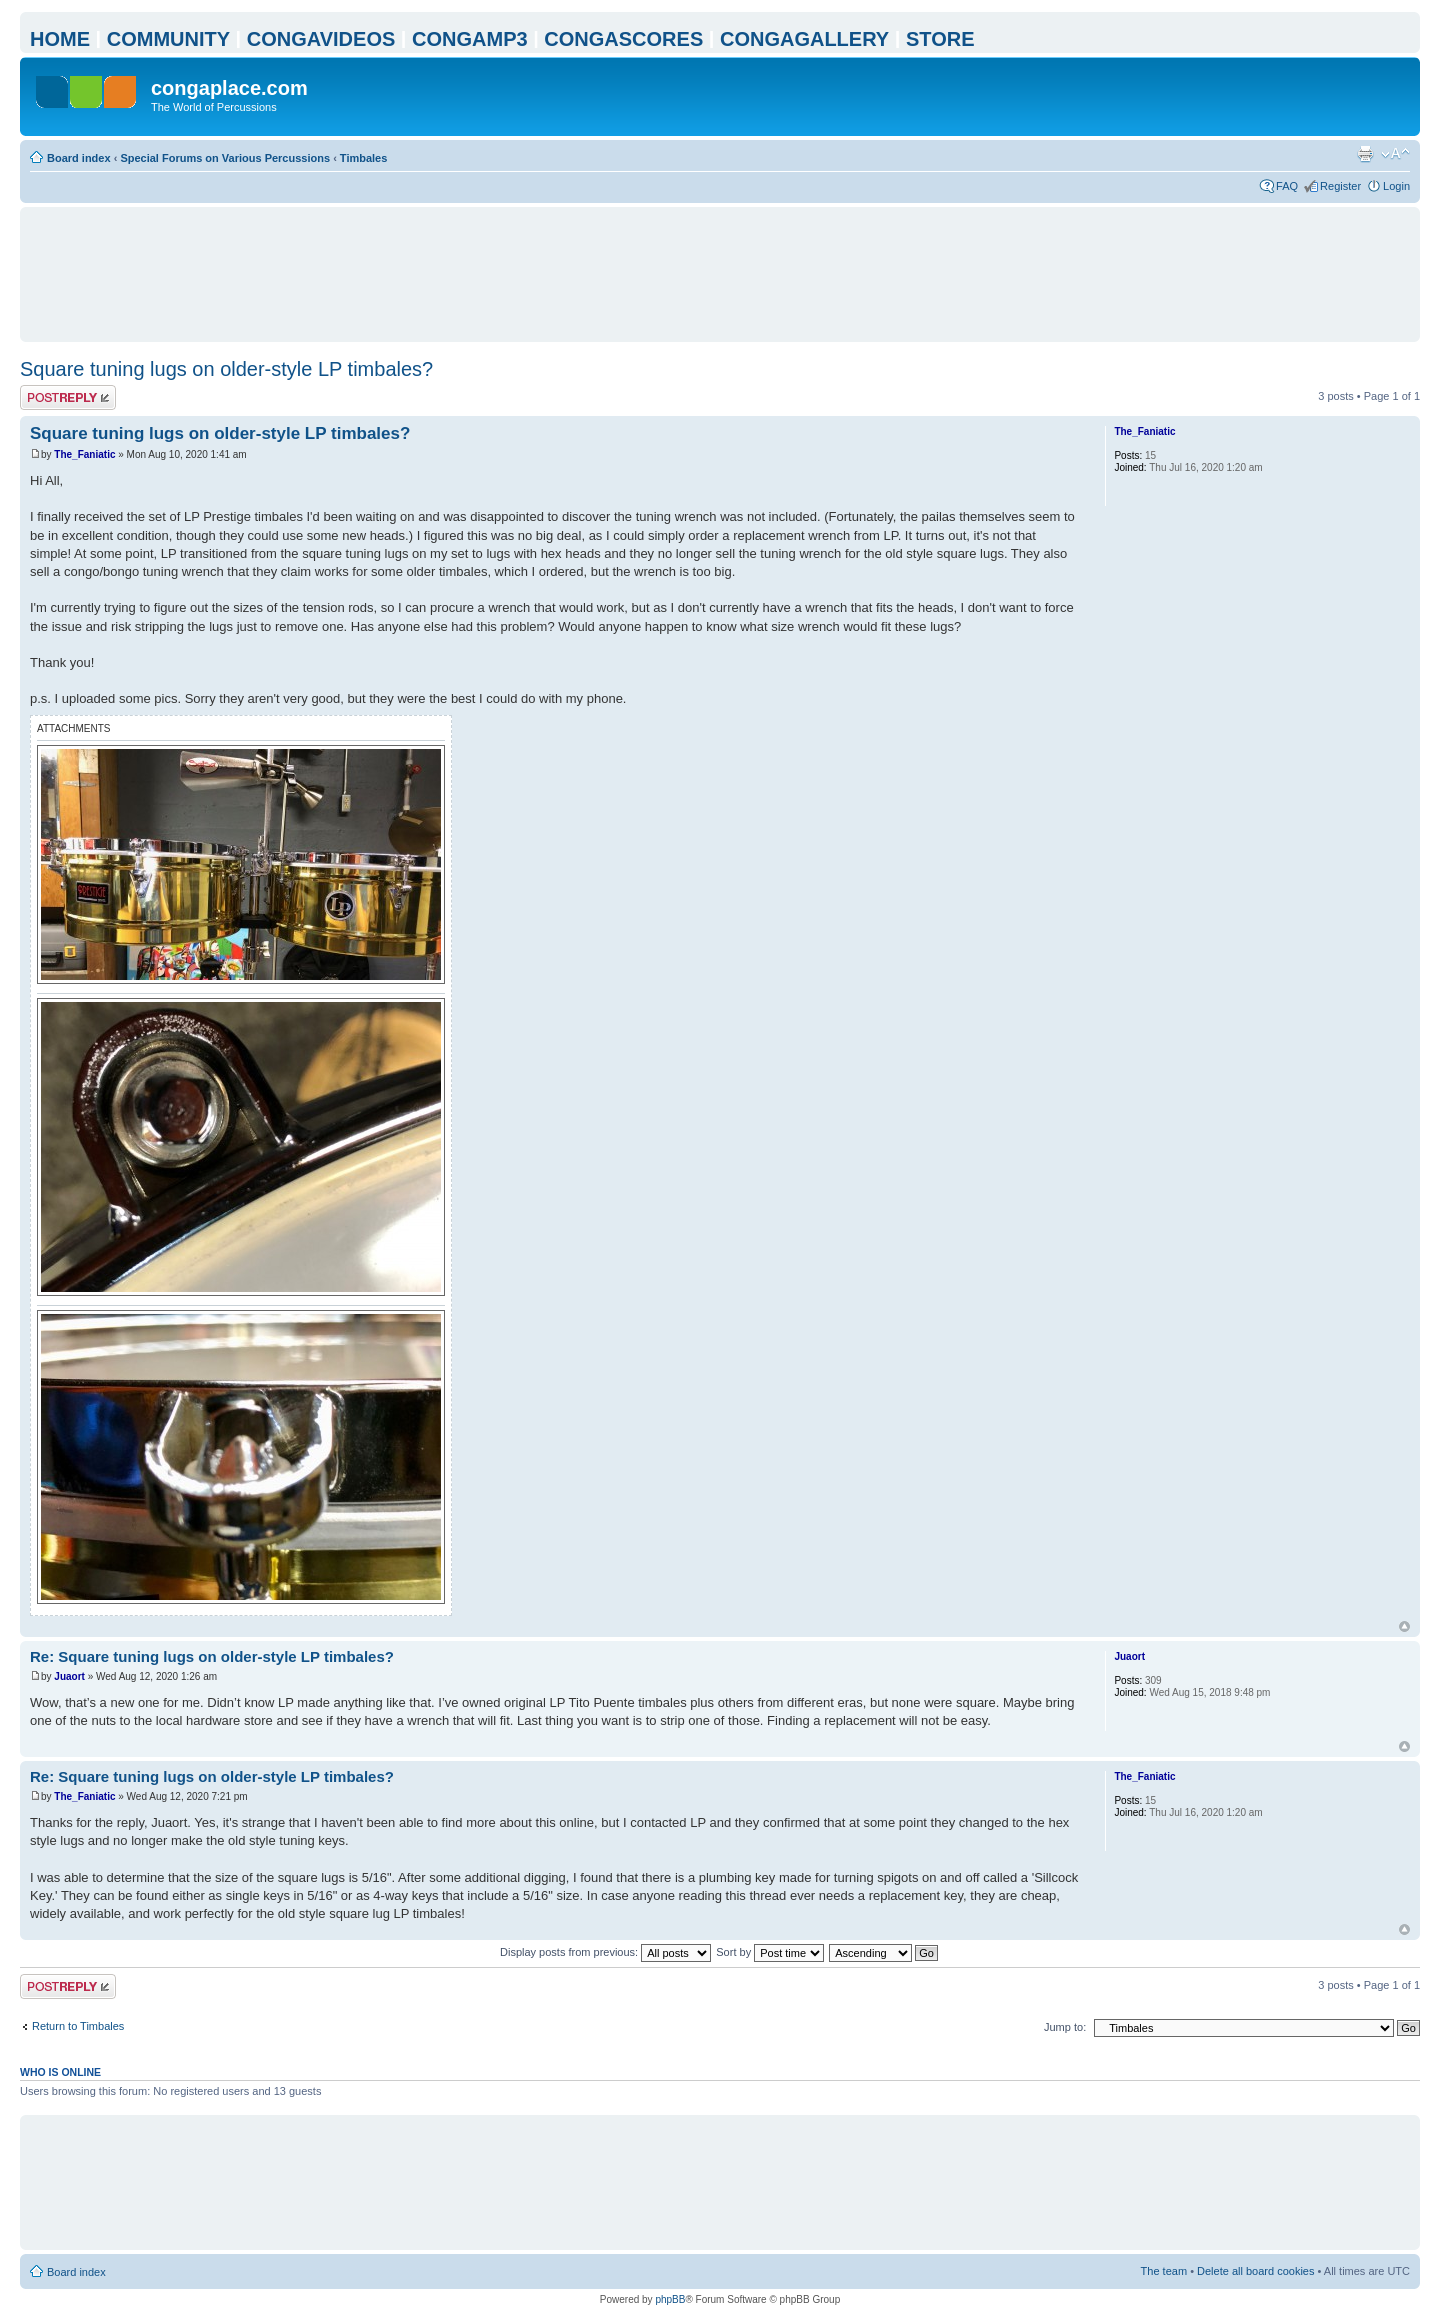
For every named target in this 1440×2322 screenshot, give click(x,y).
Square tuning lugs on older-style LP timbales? (226, 369)
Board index (79, 158)
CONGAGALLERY (804, 39)
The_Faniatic (84, 454)
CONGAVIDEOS (321, 39)
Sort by (770, 1952)
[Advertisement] (720, 274)
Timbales (364, 158)
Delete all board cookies (1255, 2271)
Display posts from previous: (605, 1952)
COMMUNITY (168, 39)
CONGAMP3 (470, 39)
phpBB (670, 2299)
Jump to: (1065, 2027)
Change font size (1395, 154)
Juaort (69, 1676)
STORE (940, 39)
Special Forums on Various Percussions (225, 158)
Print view (1365, 154)
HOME (60, 39)
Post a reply (68, 397)
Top (1404, 1626)
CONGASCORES (623, 39)
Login (1396, 186)
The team (1164, 2271)
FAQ (1287, 186)
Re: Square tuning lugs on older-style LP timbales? (212, 1656)
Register (1340, 186)
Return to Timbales (78, 2026)
